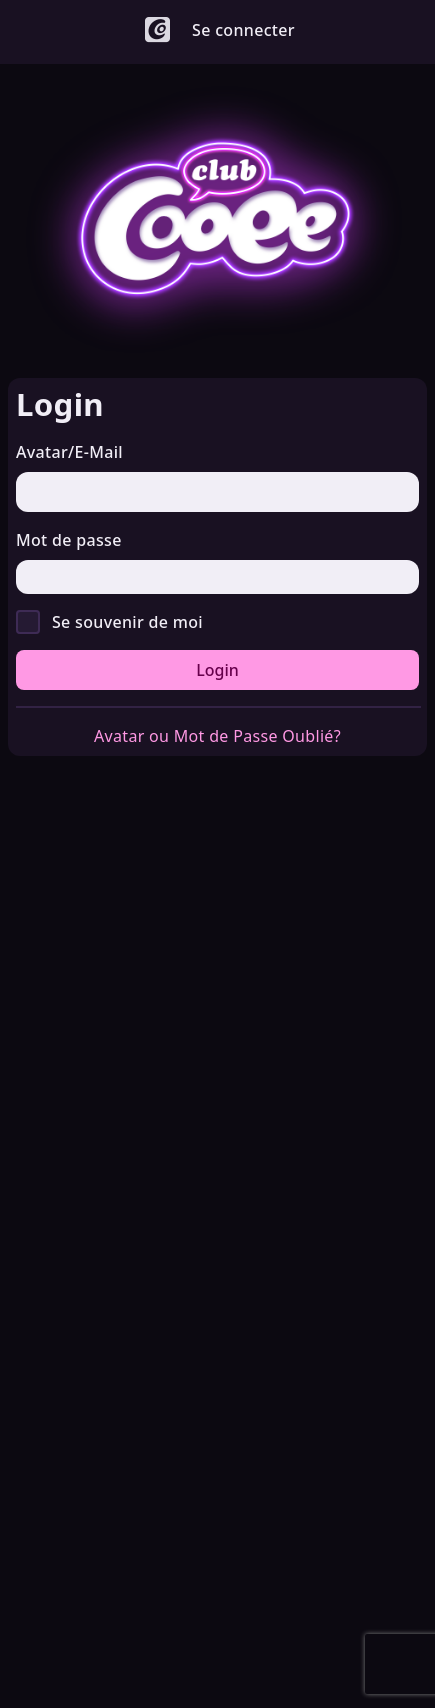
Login (217, 670)
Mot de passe (69, 540)
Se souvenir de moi (127, 622)
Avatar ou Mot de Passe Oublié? (217, 736)
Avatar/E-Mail (69, 452)
